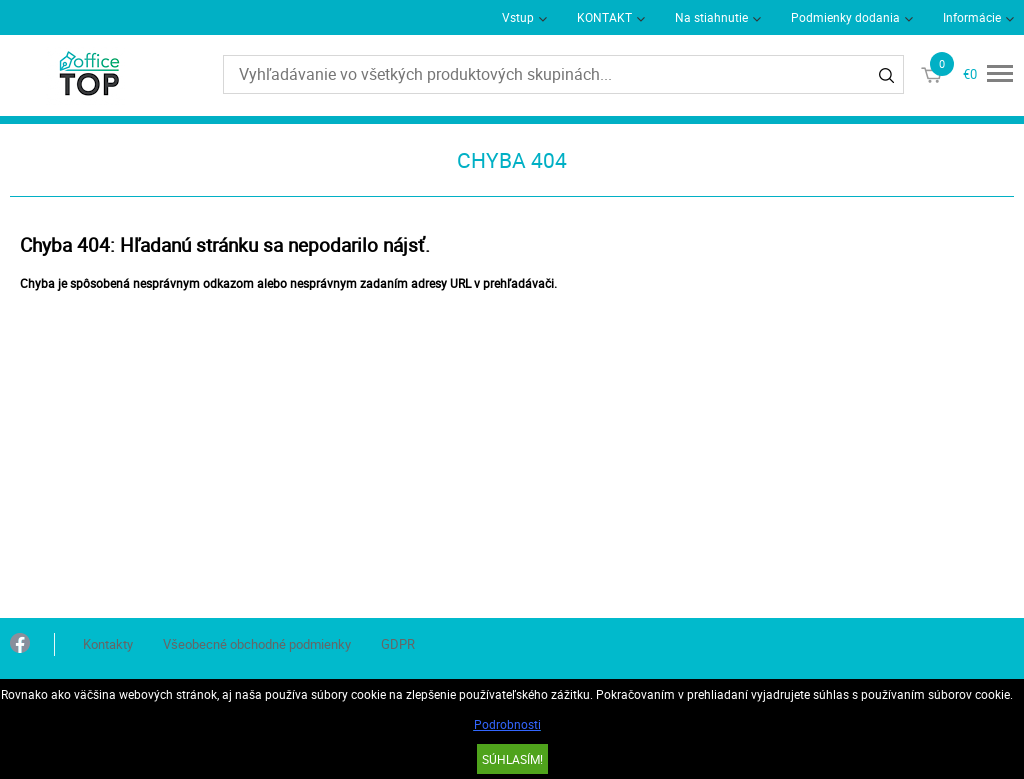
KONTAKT (604, 17)
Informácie (972, 17)
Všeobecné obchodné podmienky (257, 644)
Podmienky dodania (845, 17)
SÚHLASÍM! (512, 759)
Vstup (518, 17)
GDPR (398, 644)
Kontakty (108, 644)
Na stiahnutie (711, 17)
